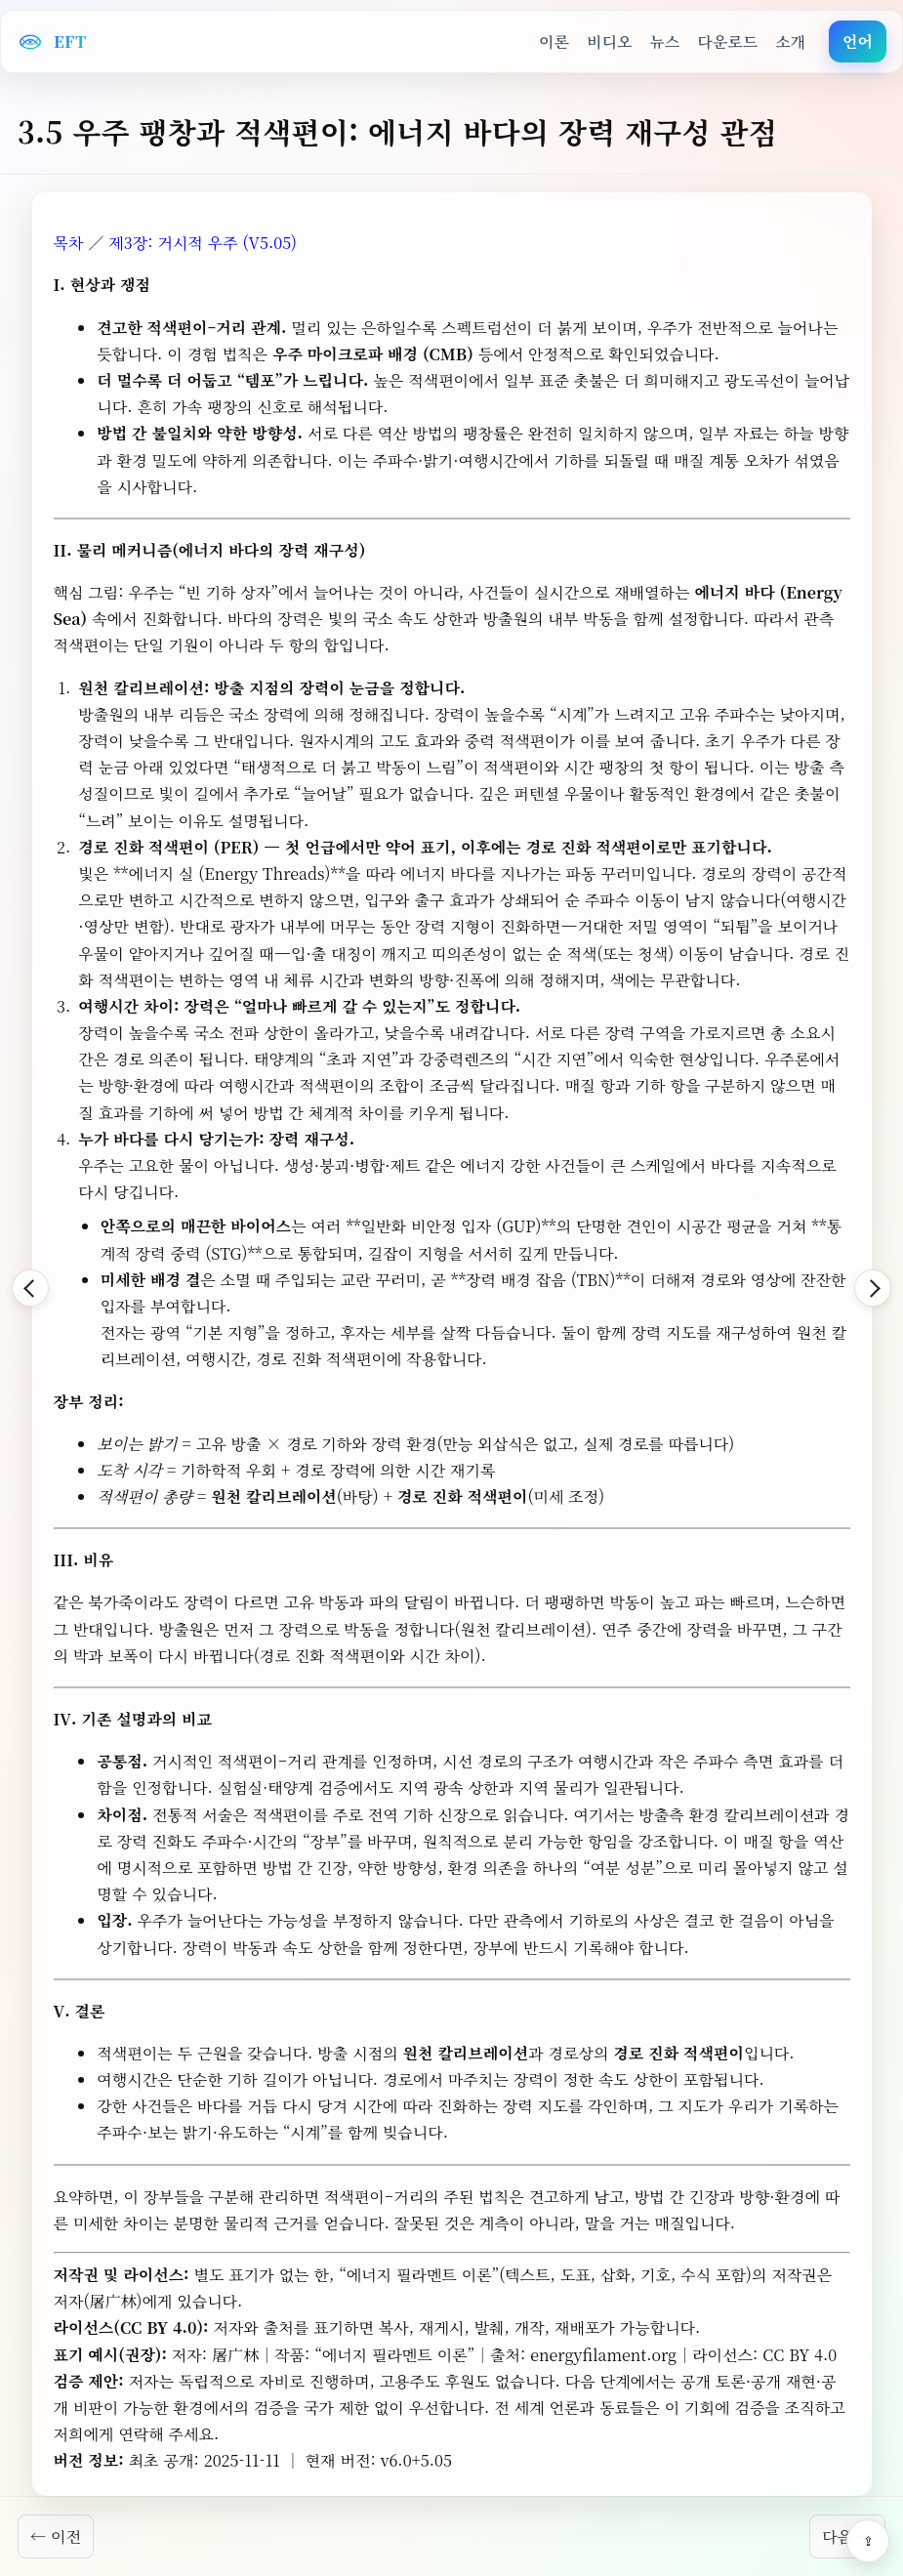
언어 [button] (857, 41)
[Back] (30, 1288)
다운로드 (727, 41)
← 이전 (55, 2536)
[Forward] (872, 1288)
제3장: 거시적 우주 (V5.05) (202, 242)
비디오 (609, 41)
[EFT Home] (52, 42)
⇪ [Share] (868, 2541)
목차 (69, 242)
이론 (554, 41)
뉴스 (664, 41)
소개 (790, 41)
